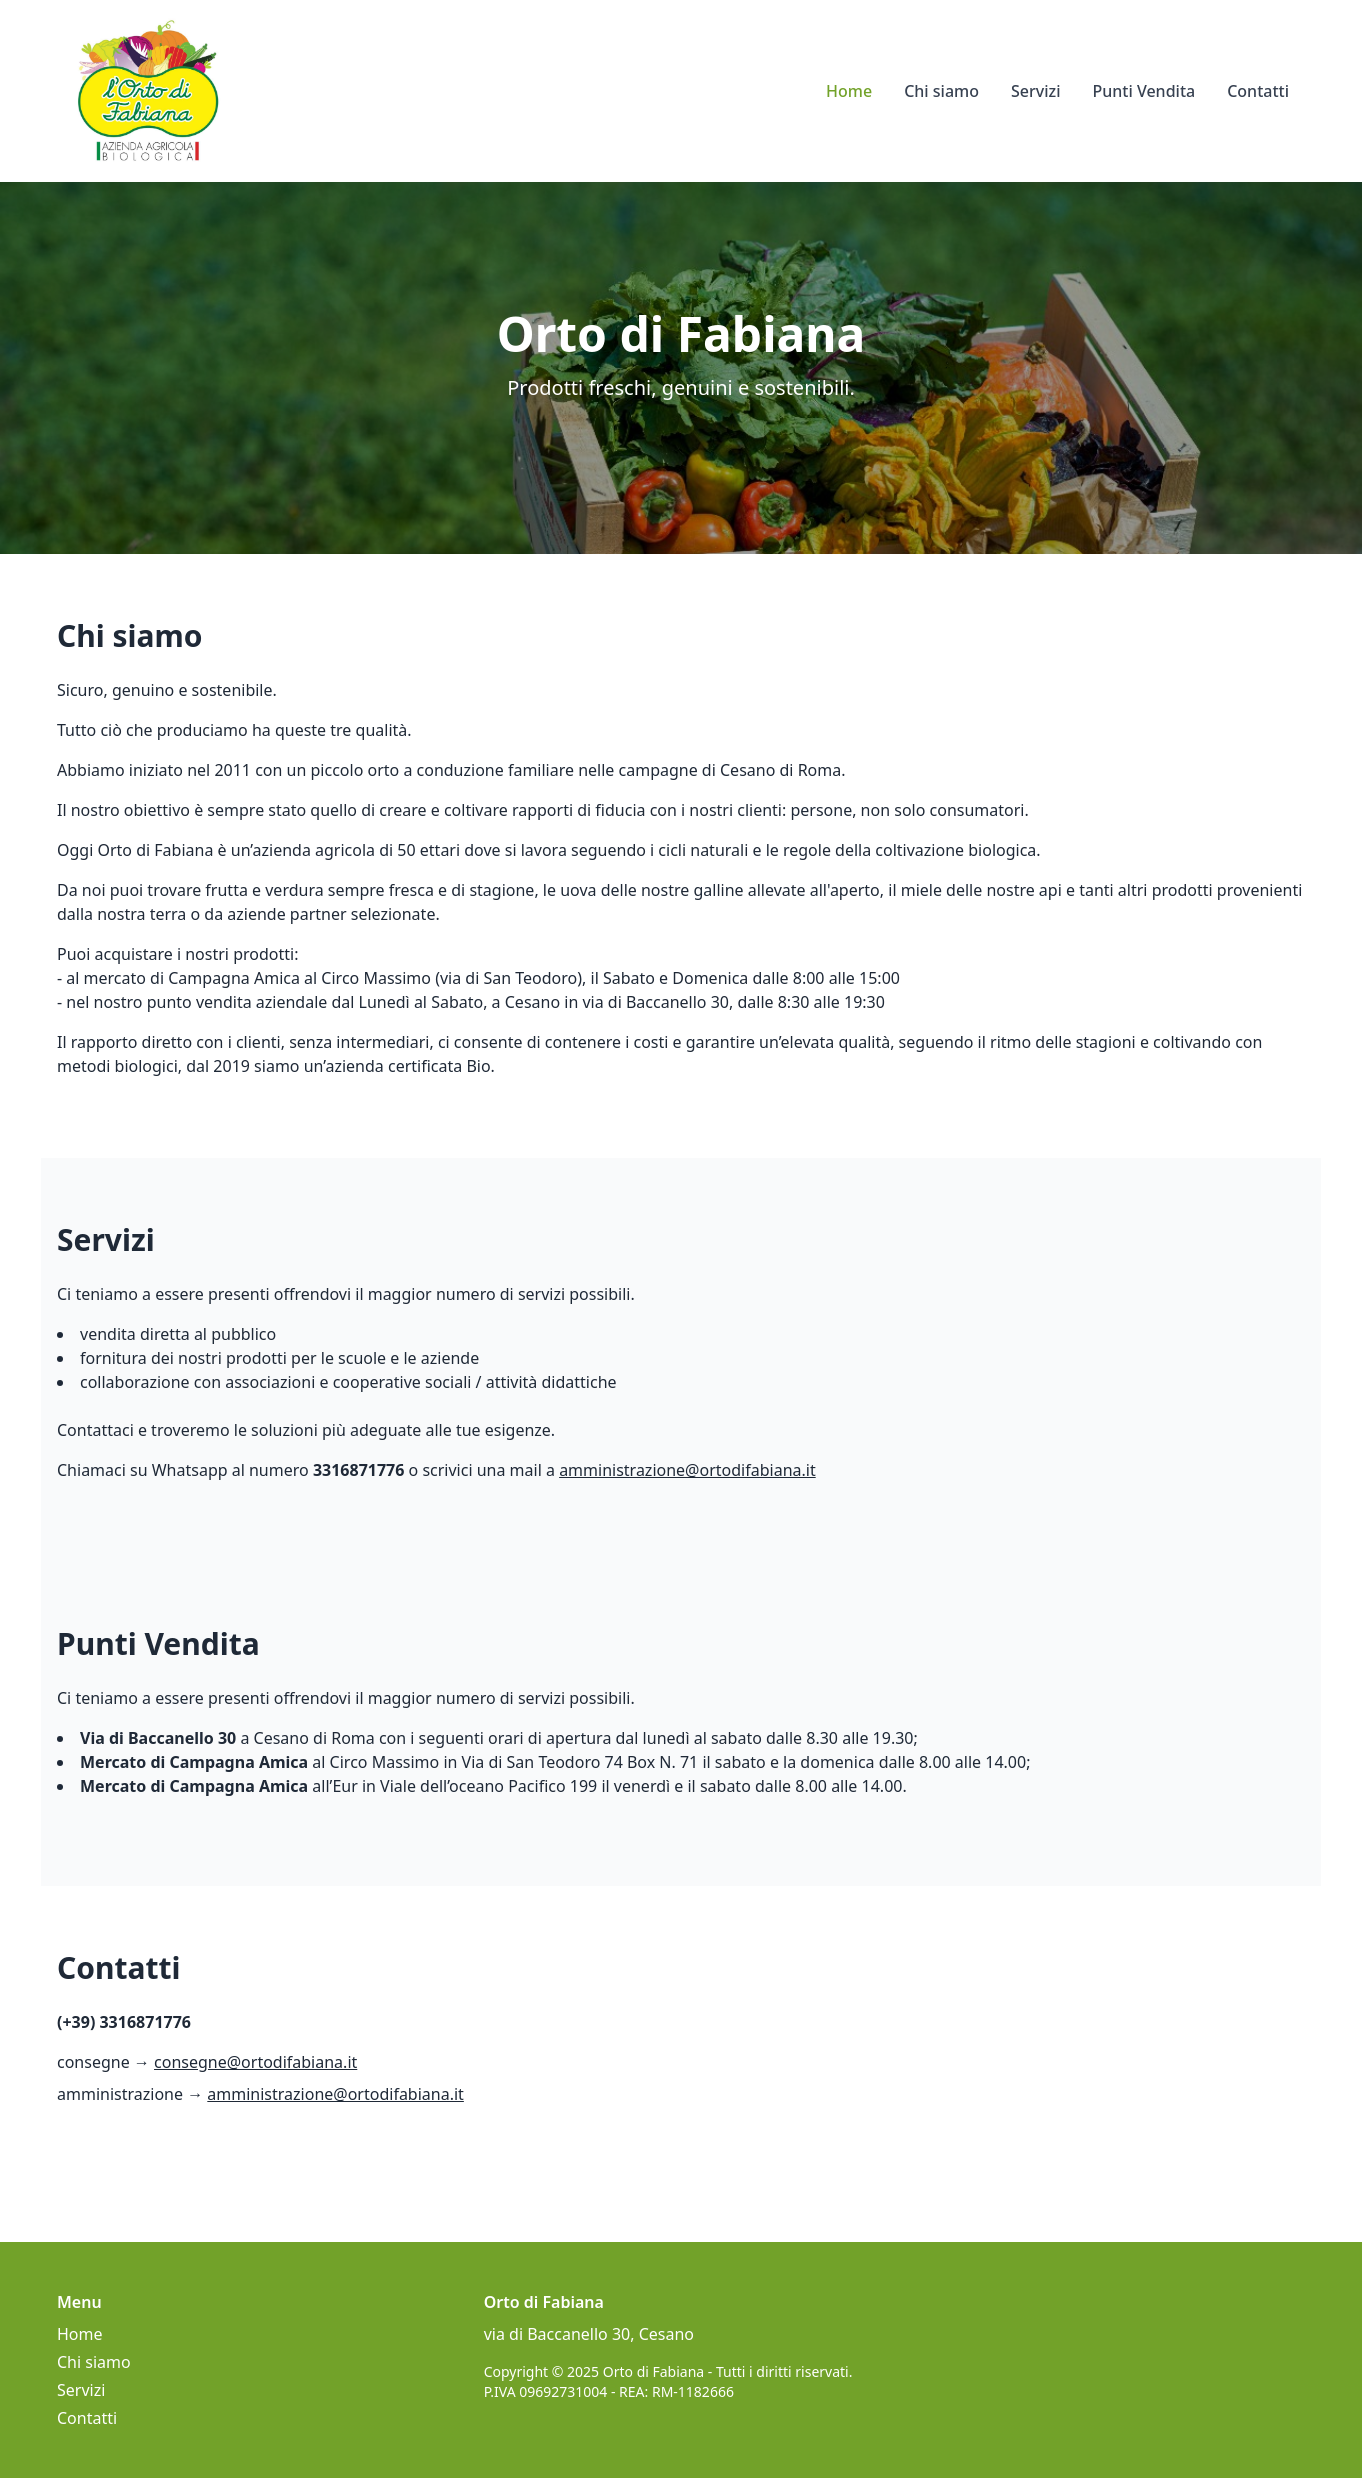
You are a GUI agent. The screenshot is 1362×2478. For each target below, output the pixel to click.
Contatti (1258, 91)
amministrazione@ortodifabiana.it (687, 1470)
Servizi (1035, 91)
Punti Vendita (1143, 91)
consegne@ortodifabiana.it (255, 2062)
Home (849, 91)
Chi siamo (941, 91)
